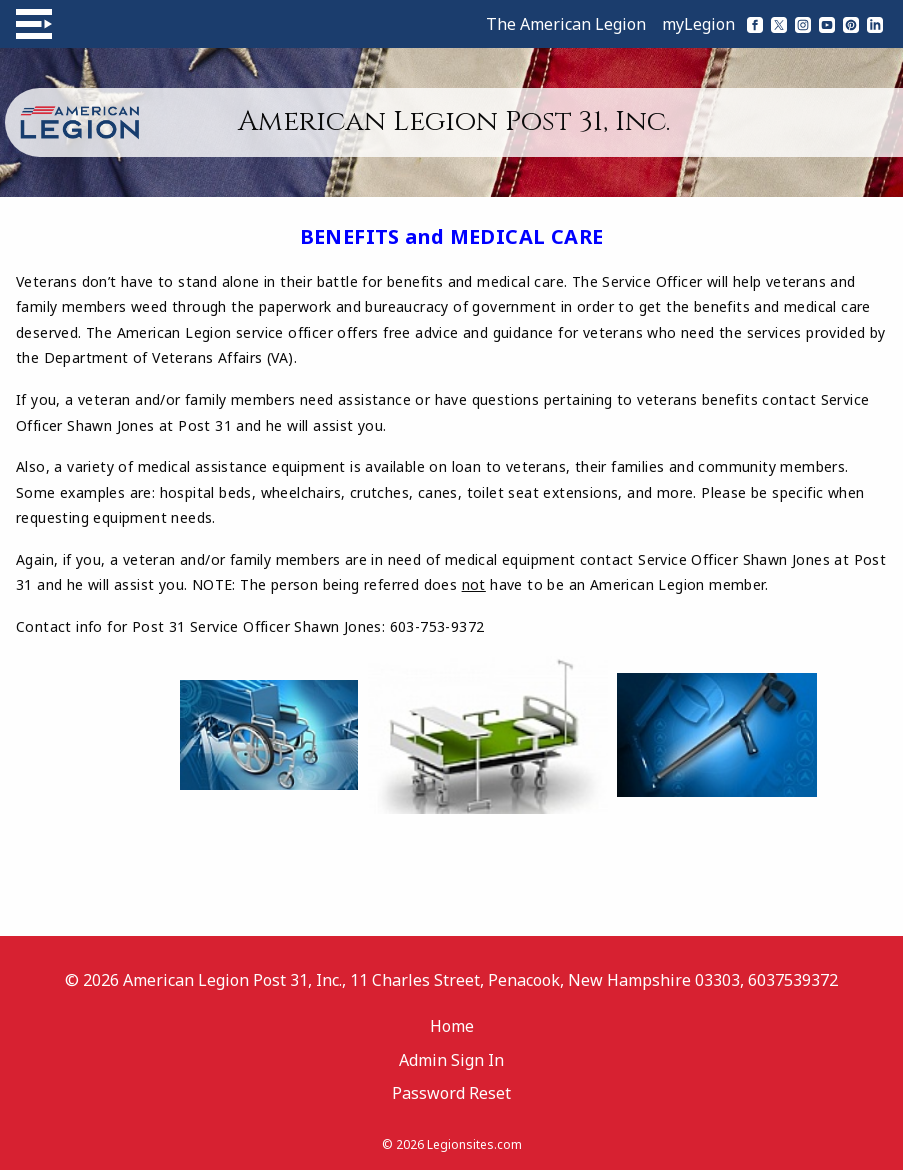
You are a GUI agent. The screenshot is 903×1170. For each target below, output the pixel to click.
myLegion (698, 24)
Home (452, 1026)
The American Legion (566, 24)
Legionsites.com (474, 1144)
